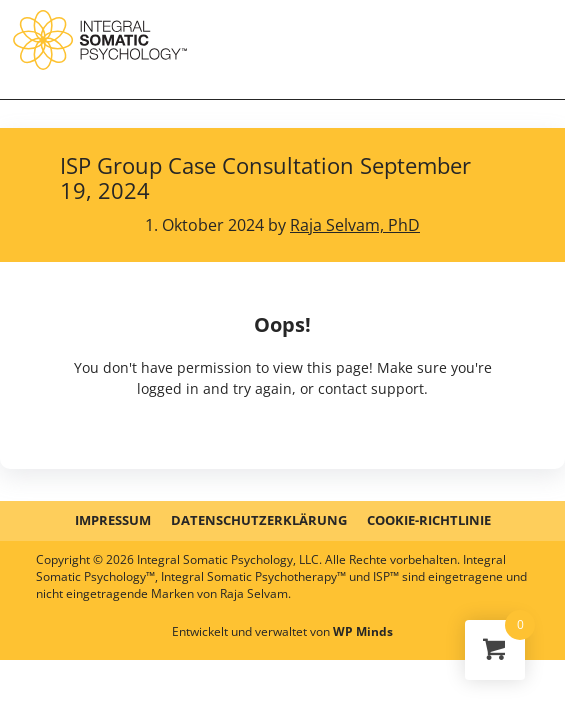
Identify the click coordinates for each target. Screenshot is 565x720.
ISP (100, 40)
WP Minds (363, 631)
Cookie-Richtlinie (429, 520)
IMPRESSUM (113, 520)
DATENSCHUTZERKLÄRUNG (259, 520)
